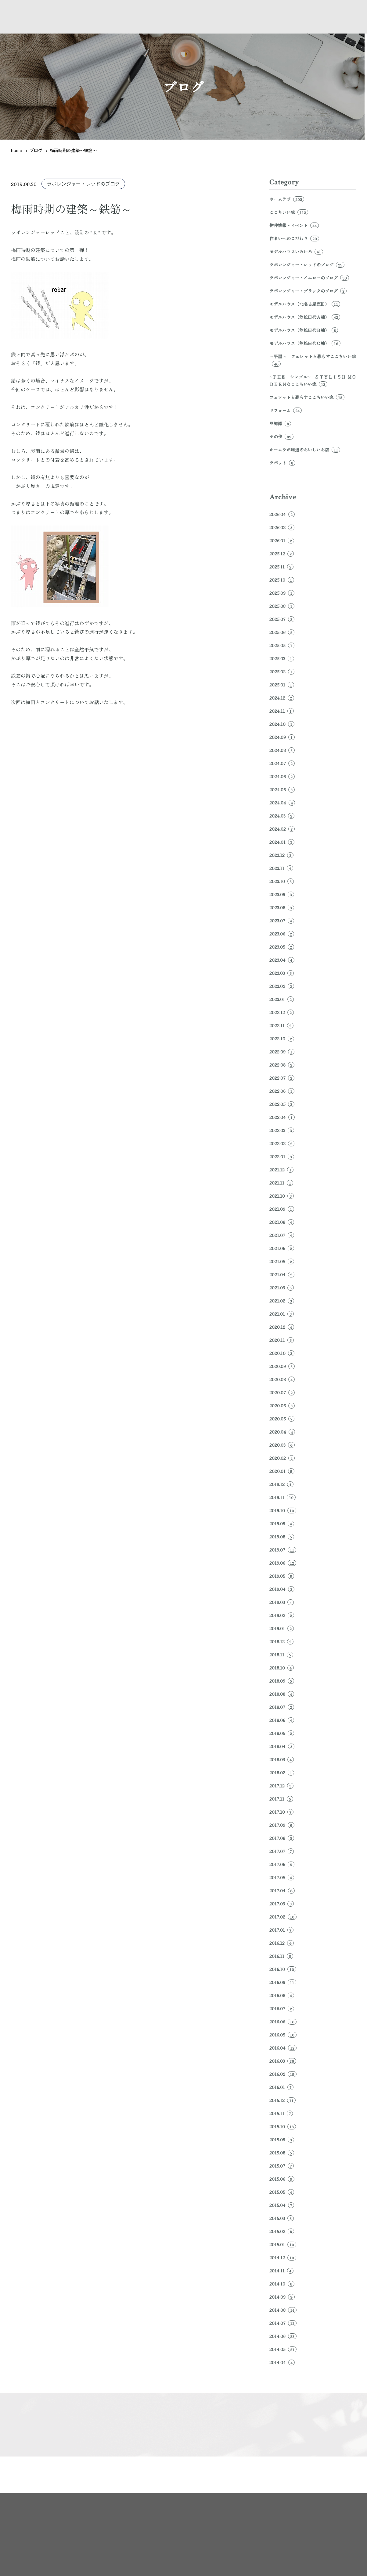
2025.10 (281, 580)
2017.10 (281, 1812)
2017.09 (281, 1825)
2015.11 (281, 2113)
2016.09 (282, 1982)
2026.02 (281, 527)
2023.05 (281, 947)
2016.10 (282, 1969)
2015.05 (281, 2192)
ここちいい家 (288, 212)
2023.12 (281, 855)
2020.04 (282, 1432)
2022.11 (281, 1025)
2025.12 (281, 553)
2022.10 (281, 1038)
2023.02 (281, 986)
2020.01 (281, 1471)
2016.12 (281, 1943)
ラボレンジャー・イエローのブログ (309, 278)
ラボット (282, 463)
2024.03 (281, 816)
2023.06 (281, 934)
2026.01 (281, 540)
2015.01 (282, 2244)
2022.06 (281, 1091)
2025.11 (281, 567)
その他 (281, 436)
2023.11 (281, 868)
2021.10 (281, 1196)
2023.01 (281, 999)
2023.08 (281, 907)
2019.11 (282, 1497)
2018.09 (281, 1681)
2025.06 (281, 632)
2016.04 (283, 2048)
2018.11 (281, 1654)
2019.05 (281, 1576)
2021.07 (281, 1235)
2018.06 (281, 1720)
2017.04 (282, 1890)
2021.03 (281, 1287)
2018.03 (281, 1759)
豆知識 (280, 423)
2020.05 (281, 1419)
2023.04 (281, 960)
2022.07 (281, 1078)
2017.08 (281, 1838)
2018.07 (281, 1707)
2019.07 (282, 1550)
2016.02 (283, 2074)
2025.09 (281, 593)
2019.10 (282, 1510)
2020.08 (282, 1379)
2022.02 (281, 1143)
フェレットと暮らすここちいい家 (306, 397)
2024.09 (282, 737)
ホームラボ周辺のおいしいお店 (304, 450)
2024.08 (282, 750)
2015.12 (282, 2100)
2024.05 (282, 789)
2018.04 (281, 1746)
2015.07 (281, 2166)
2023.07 (281, 920)
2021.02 (281, 1301)
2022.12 (281, 1012)
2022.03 (281, 1130)
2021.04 (281, 1274)
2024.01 (281, 842)
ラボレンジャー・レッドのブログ (83, 184)
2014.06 (283, 2336)
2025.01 (281, 685)
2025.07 (281, 619)
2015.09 (281, 2139)
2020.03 (282, 1445)
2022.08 (281, 1065)
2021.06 (281, 1248)
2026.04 (282, 514)
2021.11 (281, 1183)
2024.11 (281, 711)
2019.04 (281, 1589)
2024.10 (281, 724)
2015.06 (281, 2179)
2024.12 (281, 698)
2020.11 (281, 1340)
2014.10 (281, 2284)
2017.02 (283, 1917)
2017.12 (281, 1786)
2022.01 (281, 1156)
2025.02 (281, 671)
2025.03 (281, 658)
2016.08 (281, 1995)
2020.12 (281, 1327)
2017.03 (281, 1904)
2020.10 (281, 1353)
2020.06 (282, 1405)
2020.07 (282, 1392)
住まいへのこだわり (294, 238)
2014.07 (283, 2323)
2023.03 (281, 973)
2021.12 (281, 1170)
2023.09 (281, 894)
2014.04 (282, 2362)
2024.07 (282, 763)
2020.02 (282, 1458)
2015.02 (281, 2231)
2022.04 (282, 1117)
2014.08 (283, 2310)
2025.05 (281, 645)
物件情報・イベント (294, 225)
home (16, 150)
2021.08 (281, 1222)
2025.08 (281, 606)
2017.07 (281, 1851)
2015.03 (281, 2218)
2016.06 (283, 2021)
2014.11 (281, 2271)
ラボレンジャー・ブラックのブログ (308, 291)
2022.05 (281, 1104)
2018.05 (281, 1733)
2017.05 (281, 1877)
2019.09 (281, 1523)
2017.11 (281, 1799)
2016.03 (282, 2061)
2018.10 (281, 1668)
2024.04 (282, 803)
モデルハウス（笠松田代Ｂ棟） (303, 330)
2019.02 (281, 1615)
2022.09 (281, 1052)
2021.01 (281, 1314)
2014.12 (282, 2257)
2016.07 (281, 2008)
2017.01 (281, 1930)
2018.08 (281, 1694)
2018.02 (281, 1772)
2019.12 (281, 1484)
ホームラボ (286, 199)
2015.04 (281, 2205)
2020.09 (282, 1366)
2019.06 (282, 1563)
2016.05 (283, 2035)
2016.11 (281, 1956)
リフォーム (285, 410)
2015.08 (281, 2153)
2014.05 (283, 2349)
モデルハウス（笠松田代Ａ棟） (304, 317)
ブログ (36, 150)
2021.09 (281, 1209)
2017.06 (281, 1864)
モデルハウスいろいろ (296, 251)
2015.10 (282, 2126)
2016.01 (281, 2087)
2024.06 (282, 776)
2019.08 (281, 1537)
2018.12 (281, 1641)
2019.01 (281, 1628)
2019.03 (281, 1602)
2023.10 (281, 881)
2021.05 (281, 1261)
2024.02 (282, 829)
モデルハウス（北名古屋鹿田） (304, 304)
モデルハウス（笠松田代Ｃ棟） (304, 343)
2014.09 (282, 2297)
